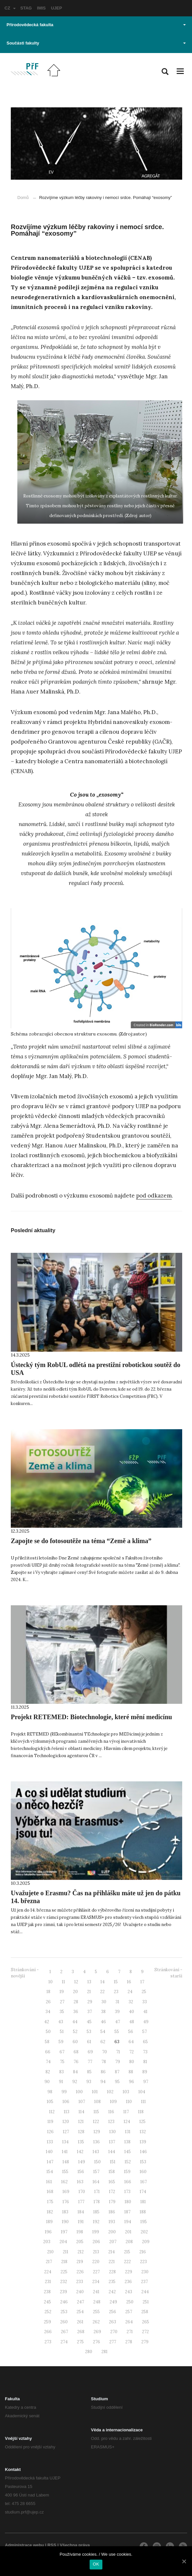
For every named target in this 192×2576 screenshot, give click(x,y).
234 (95, 2281)
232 (63, 2281)
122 (96, 2121)
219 (80, 2261)
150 (97, 2162)
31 (117, 2002)
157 (96, 2171)
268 (80, 2331)
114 (81, 2112)
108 (97, 2101)
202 (144, 2232)
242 (112, 2292)
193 (112, 2222)
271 (130, 2331)
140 (49, 2151)
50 (48, 2031)
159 (127, 2171)
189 (49, 2222)
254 (80, 2312)
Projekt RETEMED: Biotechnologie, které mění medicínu (91, 1716)
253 (64, 2312)
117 (126, 2112)
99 (64, 2092)
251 (146, 2302)
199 (95, 2232)
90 (47, 2081)
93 (88, 2081)
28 (76, 2002)
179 (112, 2202)
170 (82, 2191)
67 (62, 2052)
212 (81, 2252)
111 (143, 2101)
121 (81, 2121)
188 (143, 2212)
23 (116, 1991)
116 (111, 2112)
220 (95, 2261)
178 (97, 2202)
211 (65, 2252)
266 (48, 2331)
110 (129, 2101)
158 (112, 2171)
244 (145, 2292)
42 (46, 2022)
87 (117, 2072)
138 (127, 2142)
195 (143, 2222)
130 (112, 2132)
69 (90, 2052)
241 (96, 2292)
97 (145, 2081)
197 (64, 2232)
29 (89, 2002)
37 (89, 2011)
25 (144, 1991)
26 (48, 2002)
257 (128, 2312)
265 (145, 2322)
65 (145, 2042)
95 (117, 2081)
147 (50, 2162)
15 (116, 1982)
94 (103, 2081)
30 (103, 2002)
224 (47, 2272)
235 (112, 2281)
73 (145, 2052)
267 (64, 2331)
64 (131, 2042)
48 (131, 2022)
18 (48, 1991)
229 (128, 2272)
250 (129, 2302)
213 (96, 2252)
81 (145, 2061)
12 (76, 1982)
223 (143, 2261)
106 (65, 2101)
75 (62, 2061)
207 (112, 2241)
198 (80, 2232)
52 (75, 2031)
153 (143, 2162)
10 (50, 1982)
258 (144, 2312)
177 (81, 2202)
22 (102, 1991)
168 (50, 2191)
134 (65, 2142)
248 (96, 2302)
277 (112, 2342)
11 (63, 1982)
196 (48, 2232)
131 (128, 2132)
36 (75, 2011)
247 (80, 2302)
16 (129, 1982)
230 (144, 2272)
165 (112, 2182)
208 (129, 2241)
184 (81, 2212)
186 (112, 2212)
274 (64, 2342)
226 (80, 2272)
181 (143, 2202)
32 (131, 2002)
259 (47, 2322)
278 (128, 2342)
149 (81, 2162)
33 (144, 2002)
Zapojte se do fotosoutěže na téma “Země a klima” (81, 1540)
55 (116, 2031)
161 (49, 2182)
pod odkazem (154, 1195)
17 (142, 1982)
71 (118, 2052)
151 (112, 2162)
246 (64, 2302)
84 (75, 2072)
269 (97, 2331)
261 (80, 2322)
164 (96, 2182)
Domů (23, 197)
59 (61, 2042)
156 (81, 2171)
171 (97, 2191)
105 (50, 2101)
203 (46, 2241)
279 (144, 2342)
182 (50, 2212)
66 (47, 2052)
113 (66, 2112)
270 (113, 2331)
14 (102, 1982)
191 (81, 2222)
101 (95, 2092)
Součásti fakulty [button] (96, 43)
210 (50, 2252)
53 (89, 2031)
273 (47, 2342)
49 (145, 2022)
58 (47, 2042)
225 (64, 2272)
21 (89, 1991)
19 (62, 1991)
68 (76, 2052)
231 (48, 2281)
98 (49, 2092)
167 (143, 2182)
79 (117, 2061)
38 (103, 2011)
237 (144, 2281)
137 (112, 2142)
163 (80, 2182)
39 (117, 2011)
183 (65, 2212)
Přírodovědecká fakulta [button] (96, 24)
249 (113, 2302)
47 (117, 2022)
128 (81, 2132)
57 (144, 2031)
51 (62, 2031)
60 (75, 2042)
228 (112, 2272)
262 (96, 2322)
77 (90, 2061)
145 (127, 2151)
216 (142, 2252)
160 (143, 2171)
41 (145, 2011)
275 (80, 2342)
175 (50, 2202)
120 (65, 2121)
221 (112, 2261)
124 (127, 2121)
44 (75, 2022)
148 (65, 2162)
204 (63, 2241)
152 (128, 2162)
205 (79, 2241)
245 (47, 2302)
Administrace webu (24, 2545)
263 (112, 2322)
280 (88, 2351)
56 (130, 2031)
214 (111, 2252)
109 (113, 2101)
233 (79, 2281)
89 (144, 2072)
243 (128, 2292)
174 (143, 2191)
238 (47, 2292)
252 (47, 2312)
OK (96, 2564)
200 (112, 2232)
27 (62, 2002)
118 (141, 2112)
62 (102, 2042)
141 (65, 2151)
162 (64, 2182)
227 (96, 2272)
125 (142, 2121)
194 (127, 2222)
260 (64, 2322)
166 (127, 2182)
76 (76, 2061)
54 (102, 2031)
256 (112, 2312)
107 (82, 2101)
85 (89, 2072)
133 (50, 2142)
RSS (51, 2545)
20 (75, 1991)
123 (111, 2121)
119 (50, 2121)
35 (62, 2011)
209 (145, 2241)
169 (65, 2191)
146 (143, 2151)
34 (47, 2011)
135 (81, 2142)
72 (131, 2052)
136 (96, 2142)
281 (104, 2351)
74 (48, 2061)
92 (74, 2081)
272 (145, 2331)
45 (89, 2022)
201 (128, 2232)
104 (141, 2092)
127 (66, 2132)
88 (131, 2072)
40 (131, 2011)
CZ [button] (10, 8)
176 (65, 2202)
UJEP (56, 8)
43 (60, 2022)
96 (131, 2081)
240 (80, 2292)
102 (110, 2092)
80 (131, 2061)
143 (96, 2151)
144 (111, 2151)
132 (143, 2132)
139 (143, 2142)
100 (79, 2092)
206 (96, 2241)
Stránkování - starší (168, 1973)
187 (127, 2212)
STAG (26, 8)
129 (97, 2132)
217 (49, 2261)
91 (61, 2081)
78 (103, 2061)
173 (127, 2191)
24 (130, 1991)
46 (103, 2022)
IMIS (41, 8)
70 (104, 2052)
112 (52, 2112)
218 (64, 2261)
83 (61, 2072)
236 (128, 2281)
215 (127, 2252)
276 (96, 2342)
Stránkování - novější (25, 1973)
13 (89, 1982)
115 (96, 2112)
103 (126, 2092)
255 (96, 2312)
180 (128, 2202)
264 (129, 2322)
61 (89, 2042)
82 (47, 2072)
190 (65, 2222)
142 (80, 2151)
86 (103, 2072)
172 (112, 2191)
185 (96, 2212)
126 (50, 2132)
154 (49, 2171)
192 (96, 2222)
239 (63, 2292)
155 (65, 2171)
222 (127, 2261)
